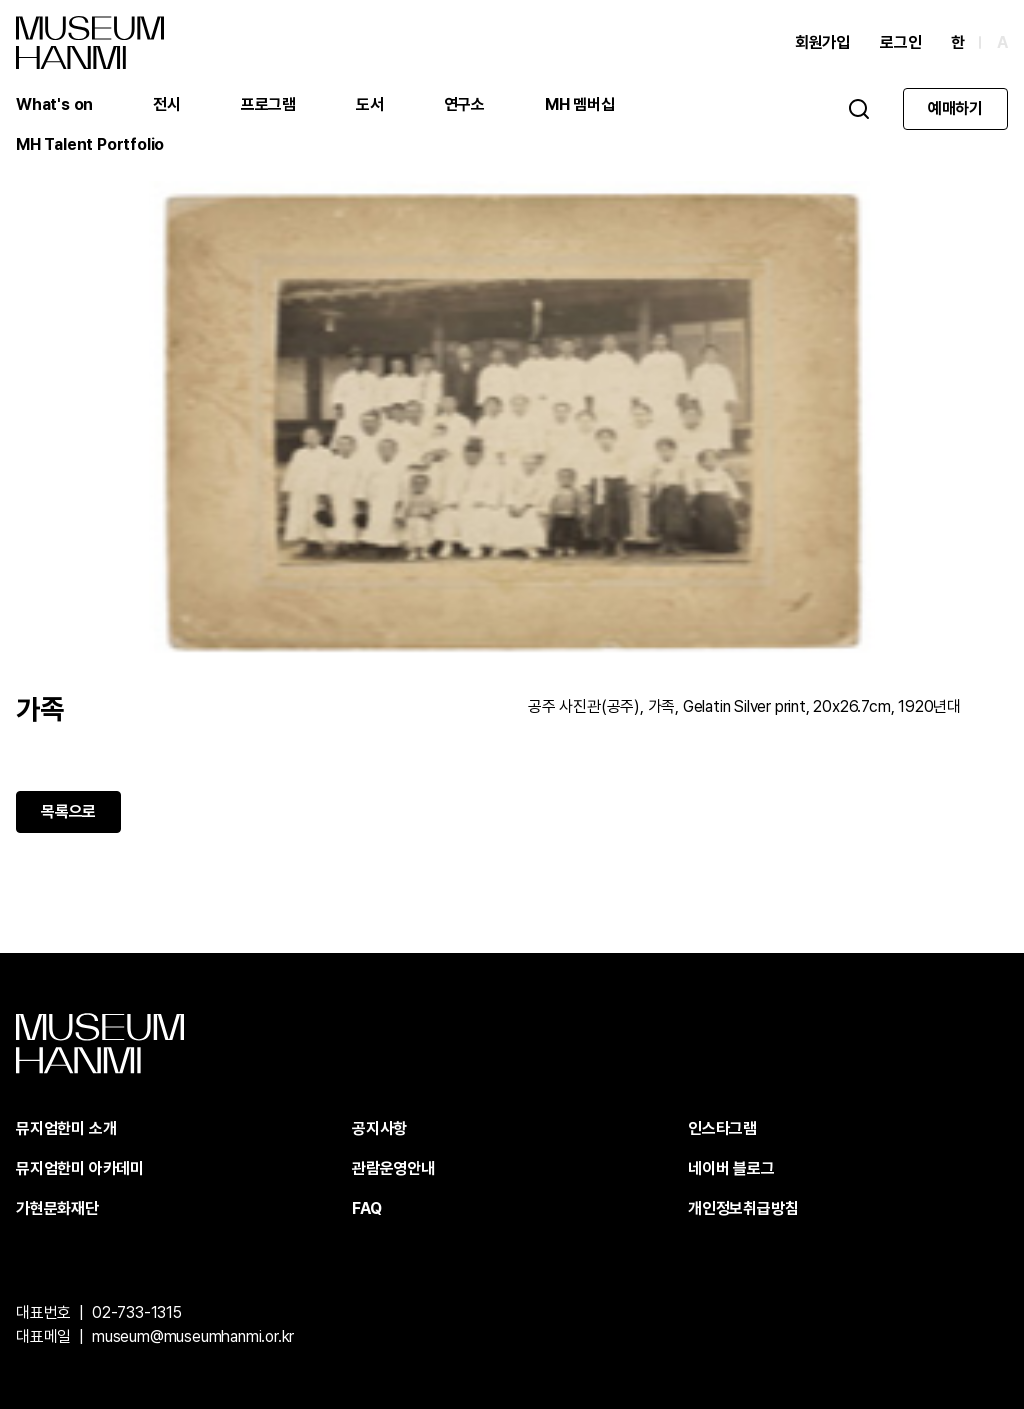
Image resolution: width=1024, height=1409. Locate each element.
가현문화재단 (57, 1208)
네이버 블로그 (731, 1168)
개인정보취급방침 (743, 1208)
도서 (370, 104)
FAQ (366, 1208)
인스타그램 (722, 1128)
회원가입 (822, 42)
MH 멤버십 (580, 104)
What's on (54, 104)
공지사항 (379, 1128)
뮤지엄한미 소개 (66, 1128)
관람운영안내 (393, 1168)
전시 (167, 104)
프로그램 (268, 104)
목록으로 (68, 811)
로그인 (900, 42)
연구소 (464, 104)
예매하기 (955, 108)
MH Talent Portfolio (90, 144)
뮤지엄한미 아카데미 (80, 1168)
